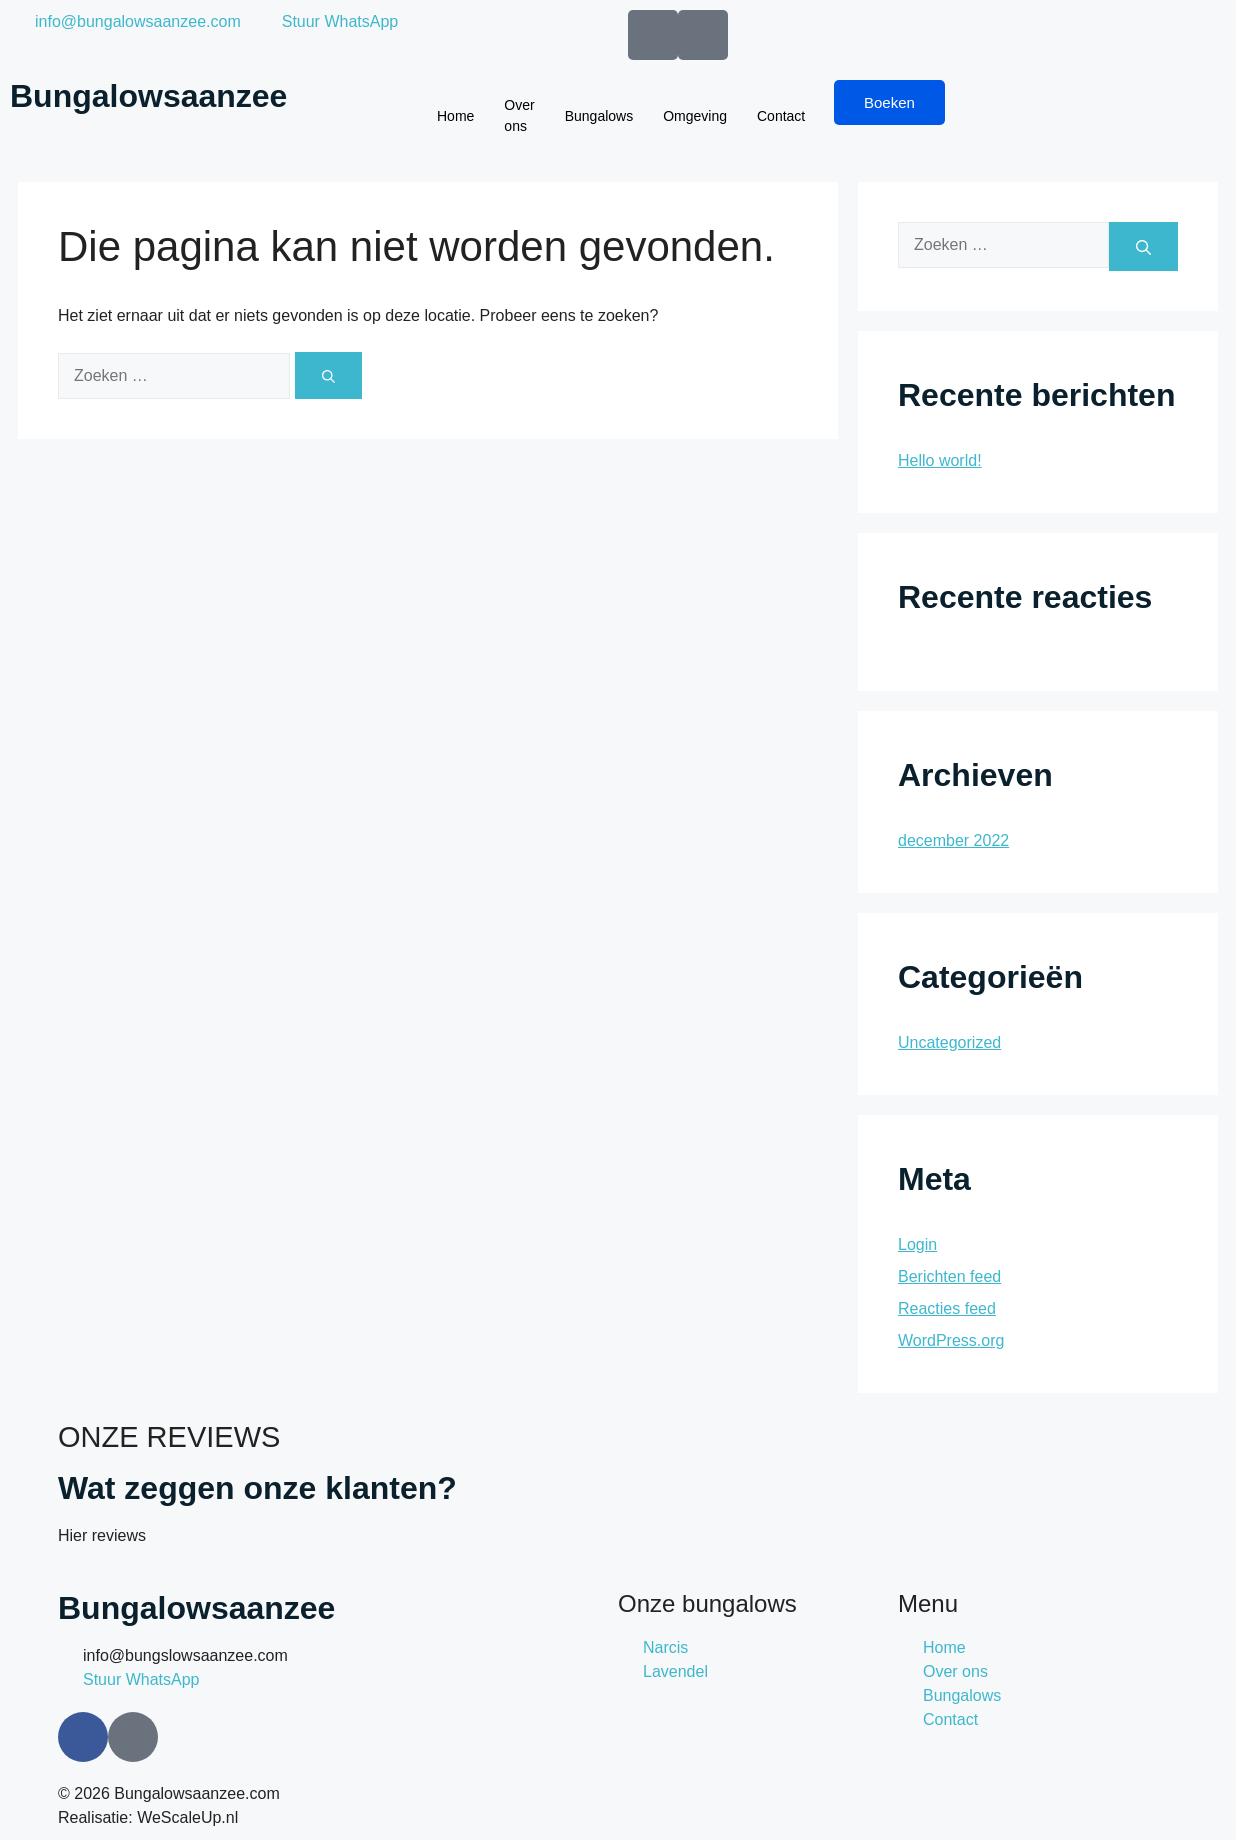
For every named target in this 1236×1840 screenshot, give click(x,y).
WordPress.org (951, 1340)
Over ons (519, 115)
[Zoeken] (328, 375)
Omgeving (695, 116)
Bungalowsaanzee (148, 96)
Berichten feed (949, 1276)
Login (917, 1244)
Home (455, 116)
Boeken (889, 102)
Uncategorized (949, 1042)
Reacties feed (947, 1308)
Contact (781, 116)
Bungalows (599, 116)
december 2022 (953, 840)
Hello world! (940, 460)
